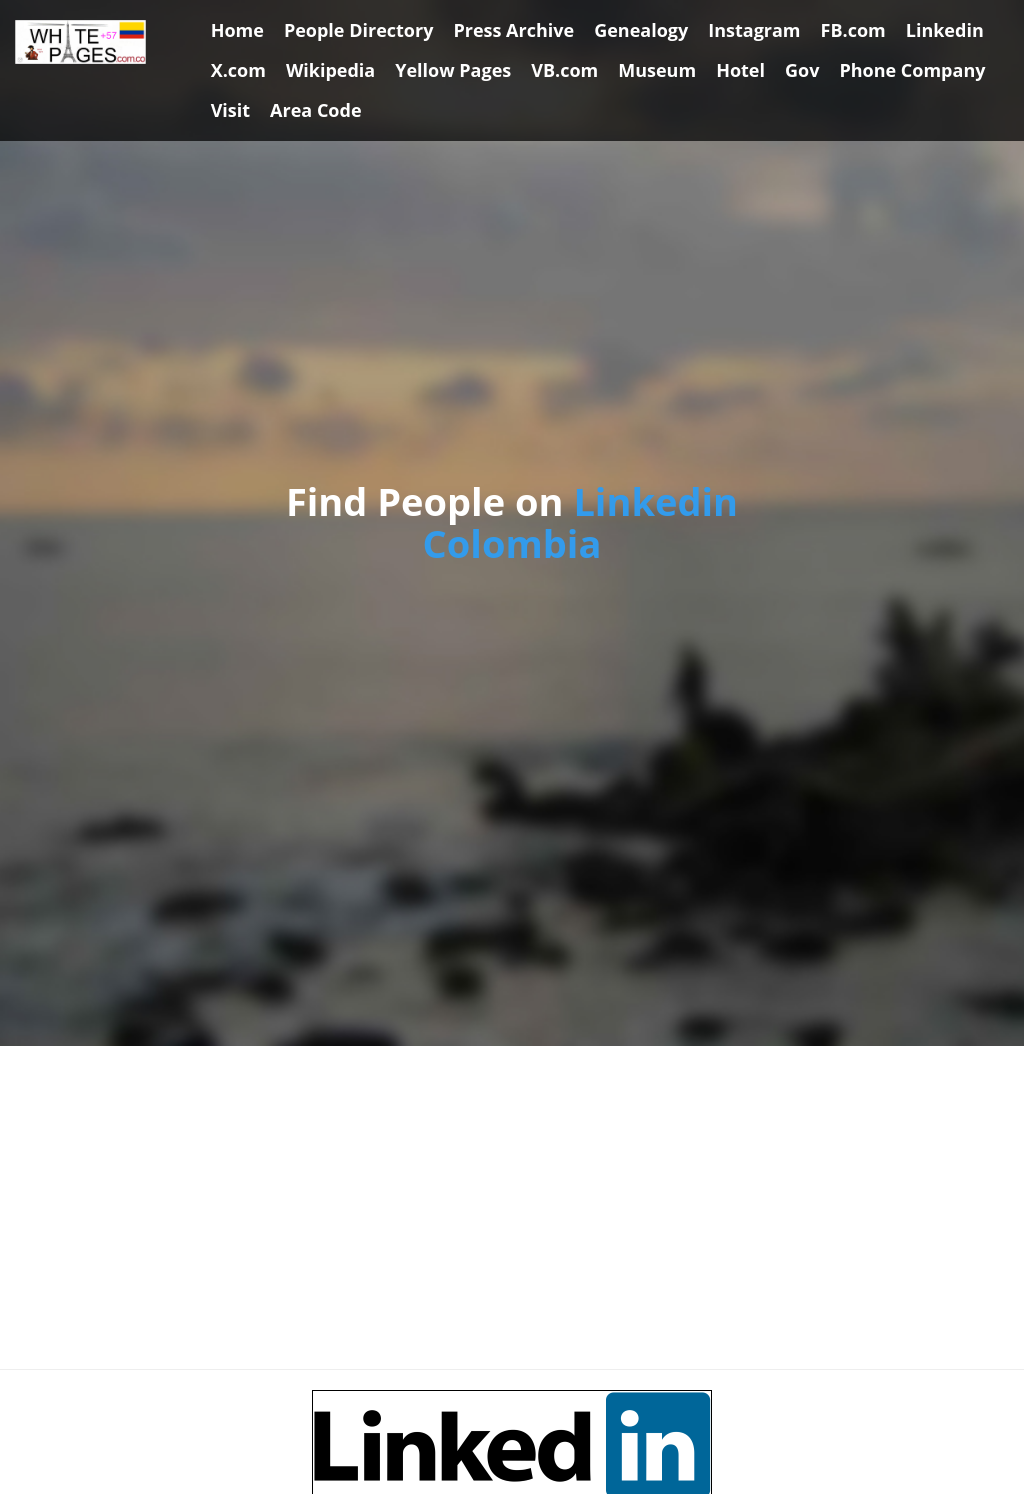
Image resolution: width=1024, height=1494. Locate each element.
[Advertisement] (512, 1208)
